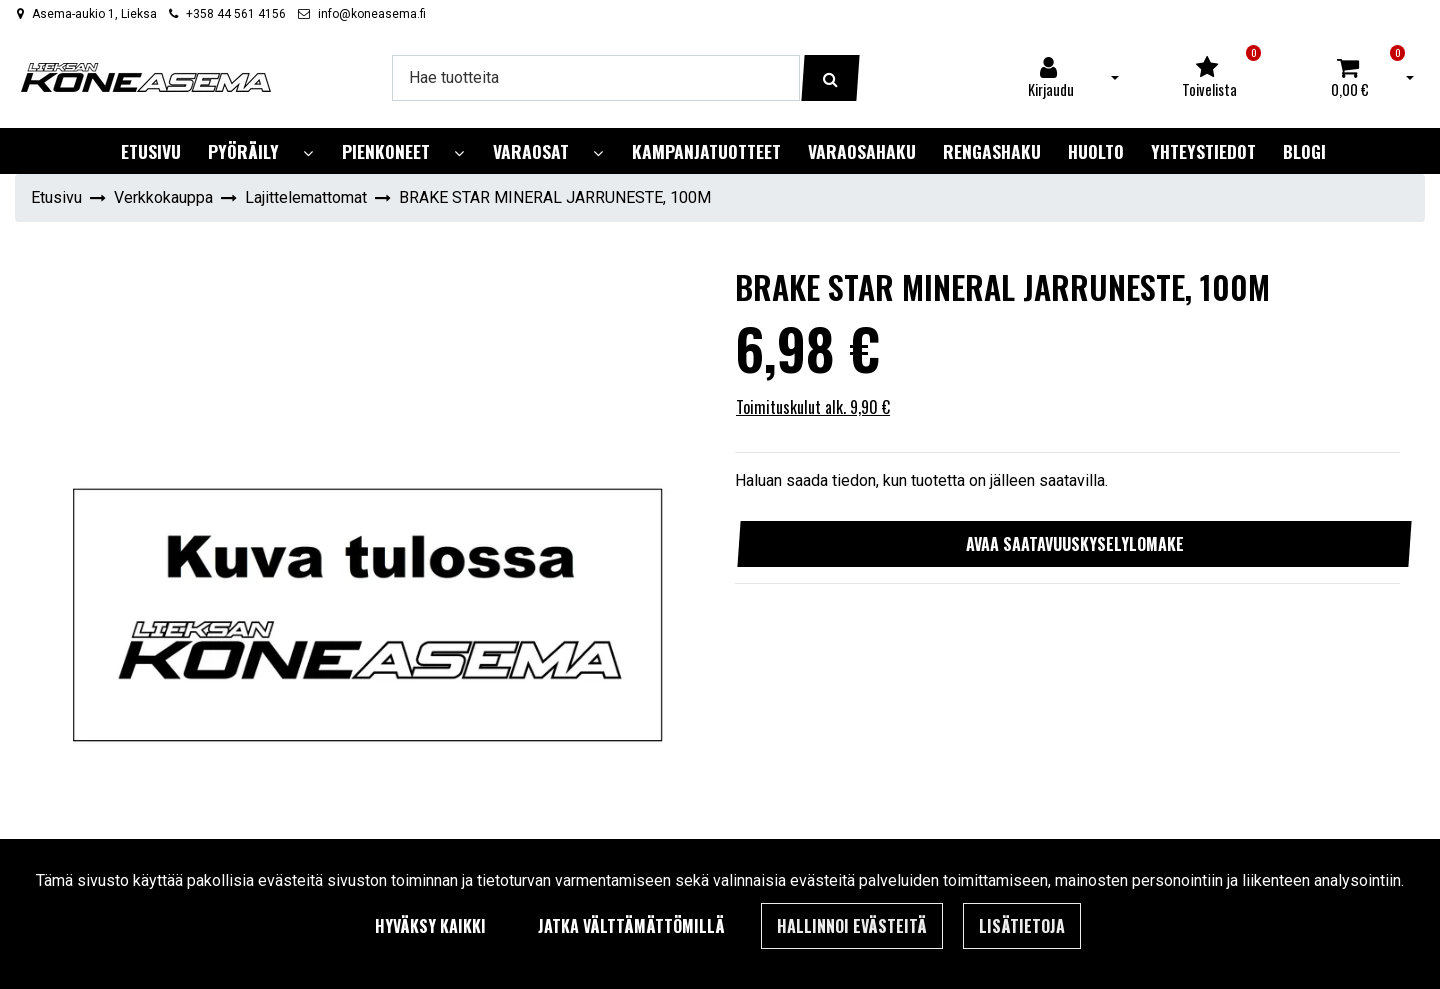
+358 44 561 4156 (236, 14)
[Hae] (596, 78)
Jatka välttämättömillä (631, 926)
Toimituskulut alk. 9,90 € (813, 407)
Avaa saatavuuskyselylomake (1075, 544)
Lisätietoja (1022, 926)
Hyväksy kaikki (430, 926)
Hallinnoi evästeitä (852, 926)
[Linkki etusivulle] (146, 77)
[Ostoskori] (1350, 78)
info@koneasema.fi (372, 14)
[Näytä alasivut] (308, 153)
